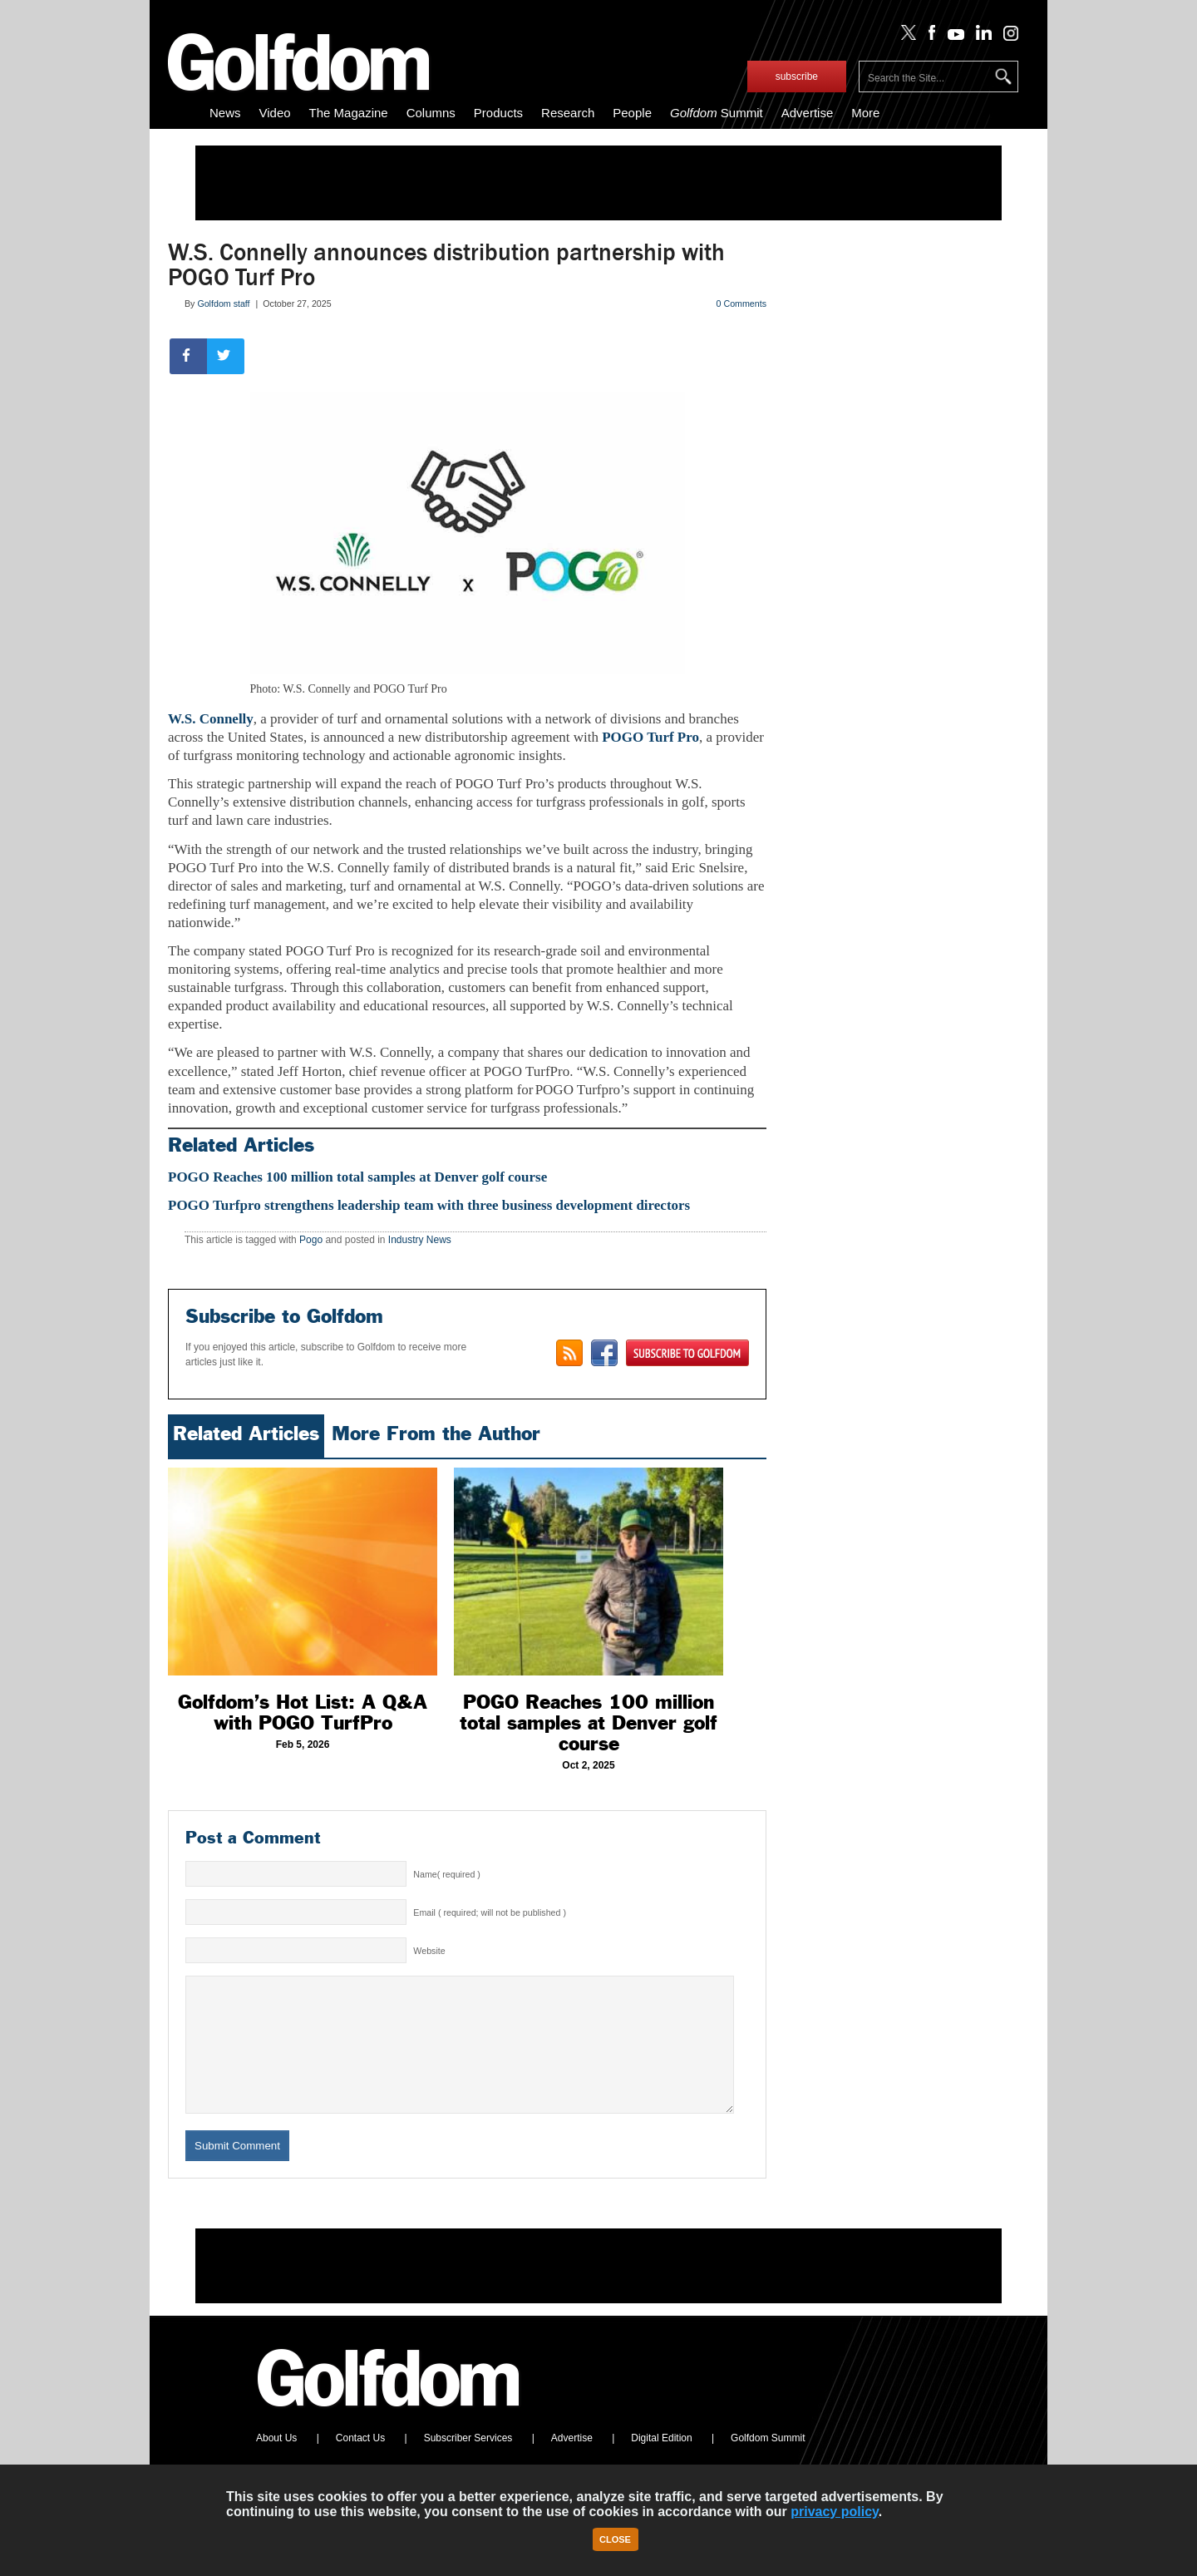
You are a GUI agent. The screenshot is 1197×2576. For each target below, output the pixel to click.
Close (615, 2539)
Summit (716, 113)
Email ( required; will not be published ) (489, 1912)
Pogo (311, 1240)
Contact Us (360, 2463)
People (632, 113)
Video (275, 113)
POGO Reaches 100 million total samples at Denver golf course (357, 1177)
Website (429, 1951)
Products (498, 113)
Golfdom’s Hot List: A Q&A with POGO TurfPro (302, 1712)
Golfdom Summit (768, 2463)
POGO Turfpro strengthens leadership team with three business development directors (429, 1205)
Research (567, 113)
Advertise (807, 113)
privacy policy (835, 2511)
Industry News (419, 1240)
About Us (276, 2463)
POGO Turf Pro (650, 737)
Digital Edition (661, 2463)
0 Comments (741, 303)
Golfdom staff (223, 303)
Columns (431, 113)
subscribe (797, 76)
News (225, 113)
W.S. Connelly (211, 719)
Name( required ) (446, 1874)
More (865, 113)
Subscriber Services (468, 2463)
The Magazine (348, 113)
